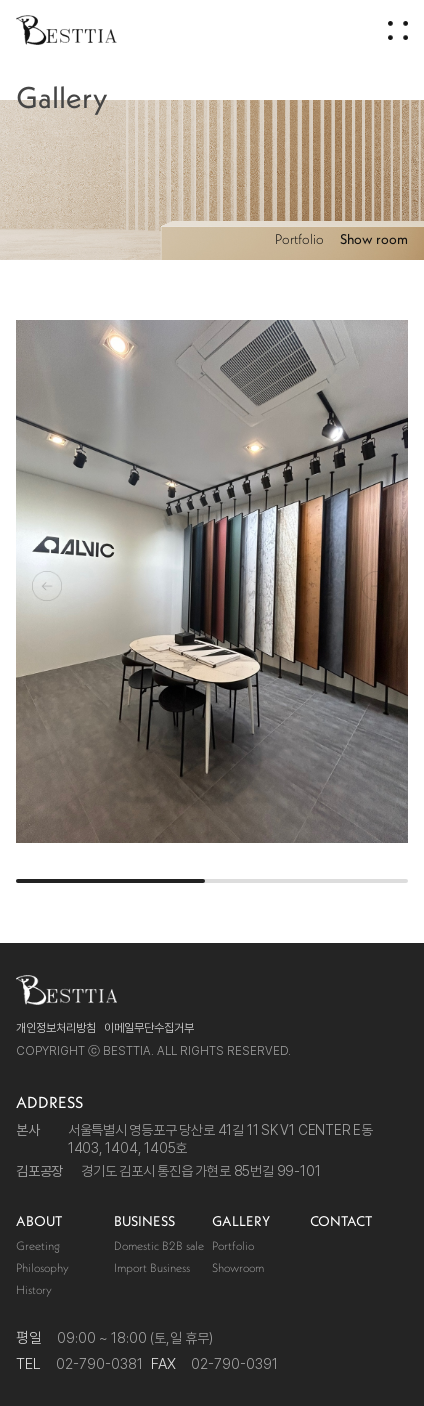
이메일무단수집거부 (149, 1028)
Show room (374, 239)
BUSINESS (144, 1221)
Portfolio (299, 239)
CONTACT (341, 1221)
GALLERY (241, 1221)
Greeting (38, 1245)
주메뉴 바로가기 (0, 0)
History (34, 1289)
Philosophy (42, 1267)
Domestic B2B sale (159, 1245)
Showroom (238, 1267)
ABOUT (39, 1221)
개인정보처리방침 (56, 1028)
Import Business (152, 1267)
